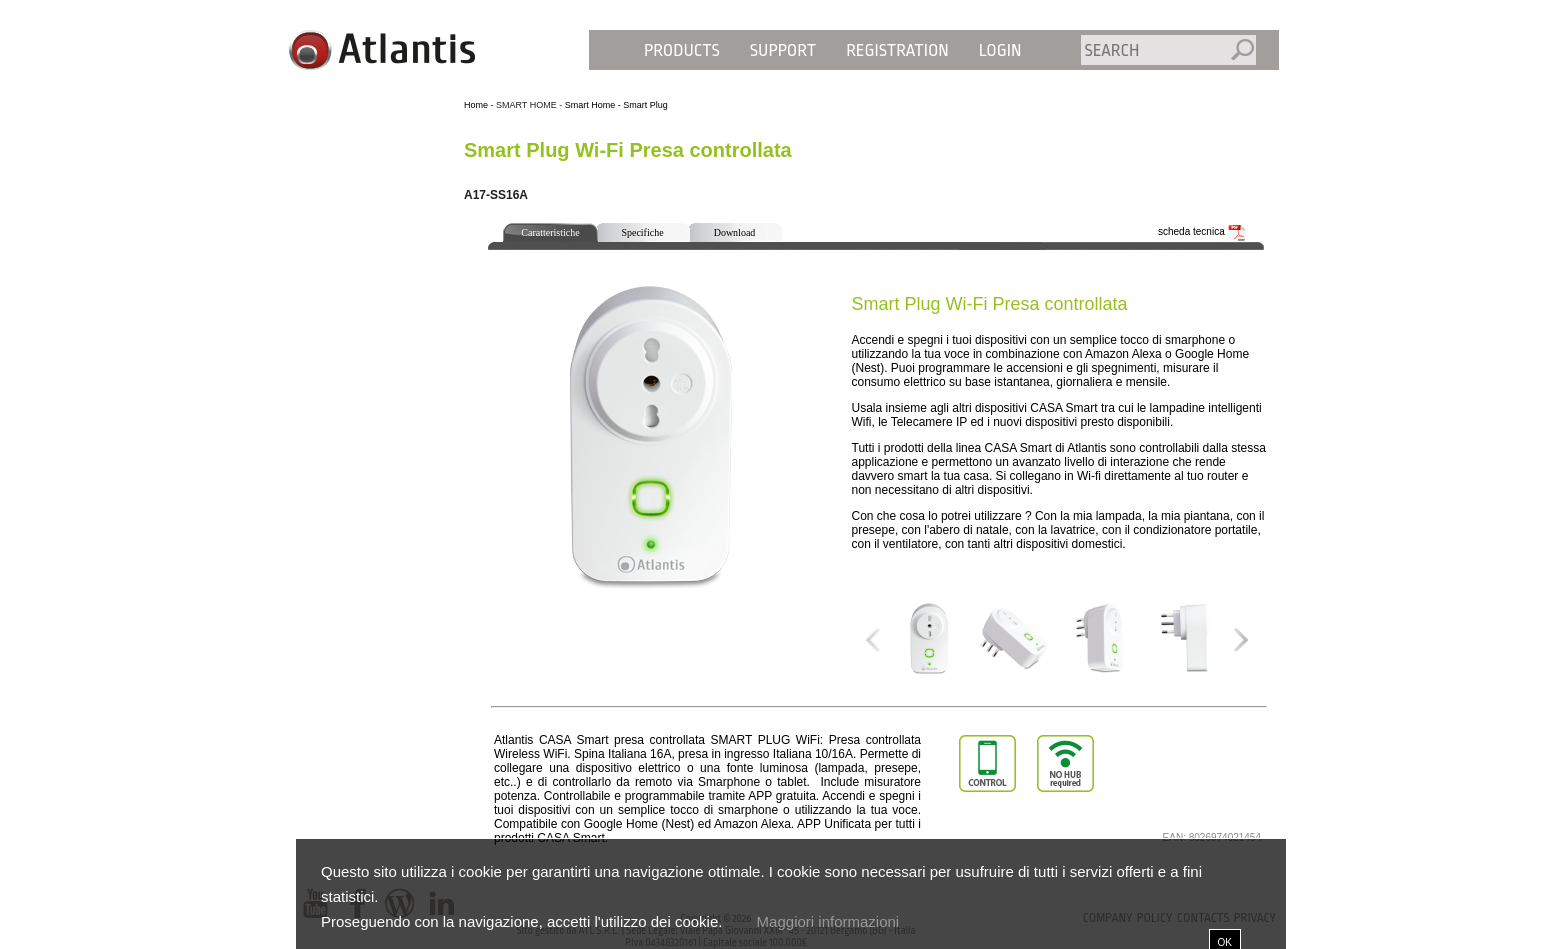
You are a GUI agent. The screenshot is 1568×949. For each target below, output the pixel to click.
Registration (897, 50)
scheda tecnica (1202, 231)
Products (682, 50)
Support (783, 50)
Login (1000, 50)
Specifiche (642, 232)
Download (735, 232)
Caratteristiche (550, 232)
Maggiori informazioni (828, 921)
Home (476, 105)
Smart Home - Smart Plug (616, 105)
